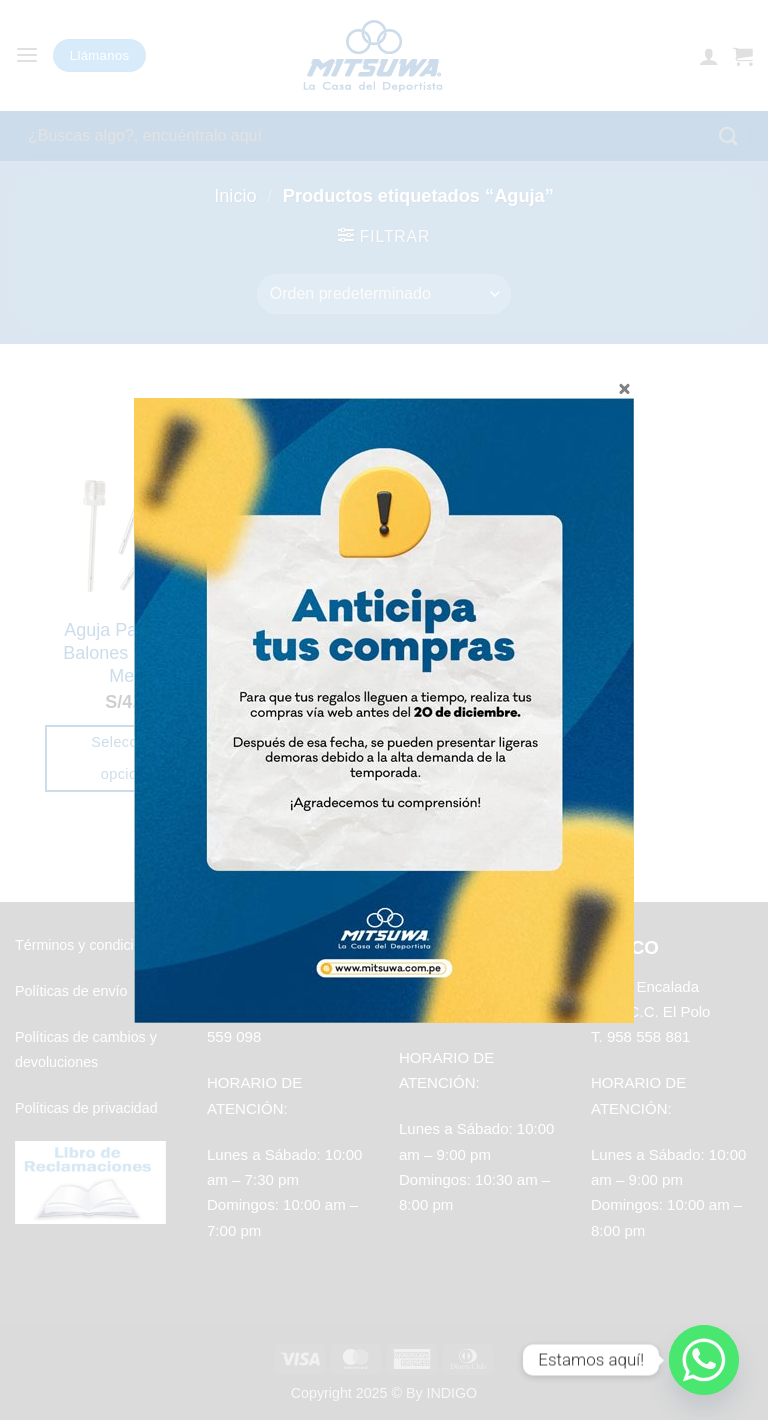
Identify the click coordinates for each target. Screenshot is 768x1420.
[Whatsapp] (704, 1360)
